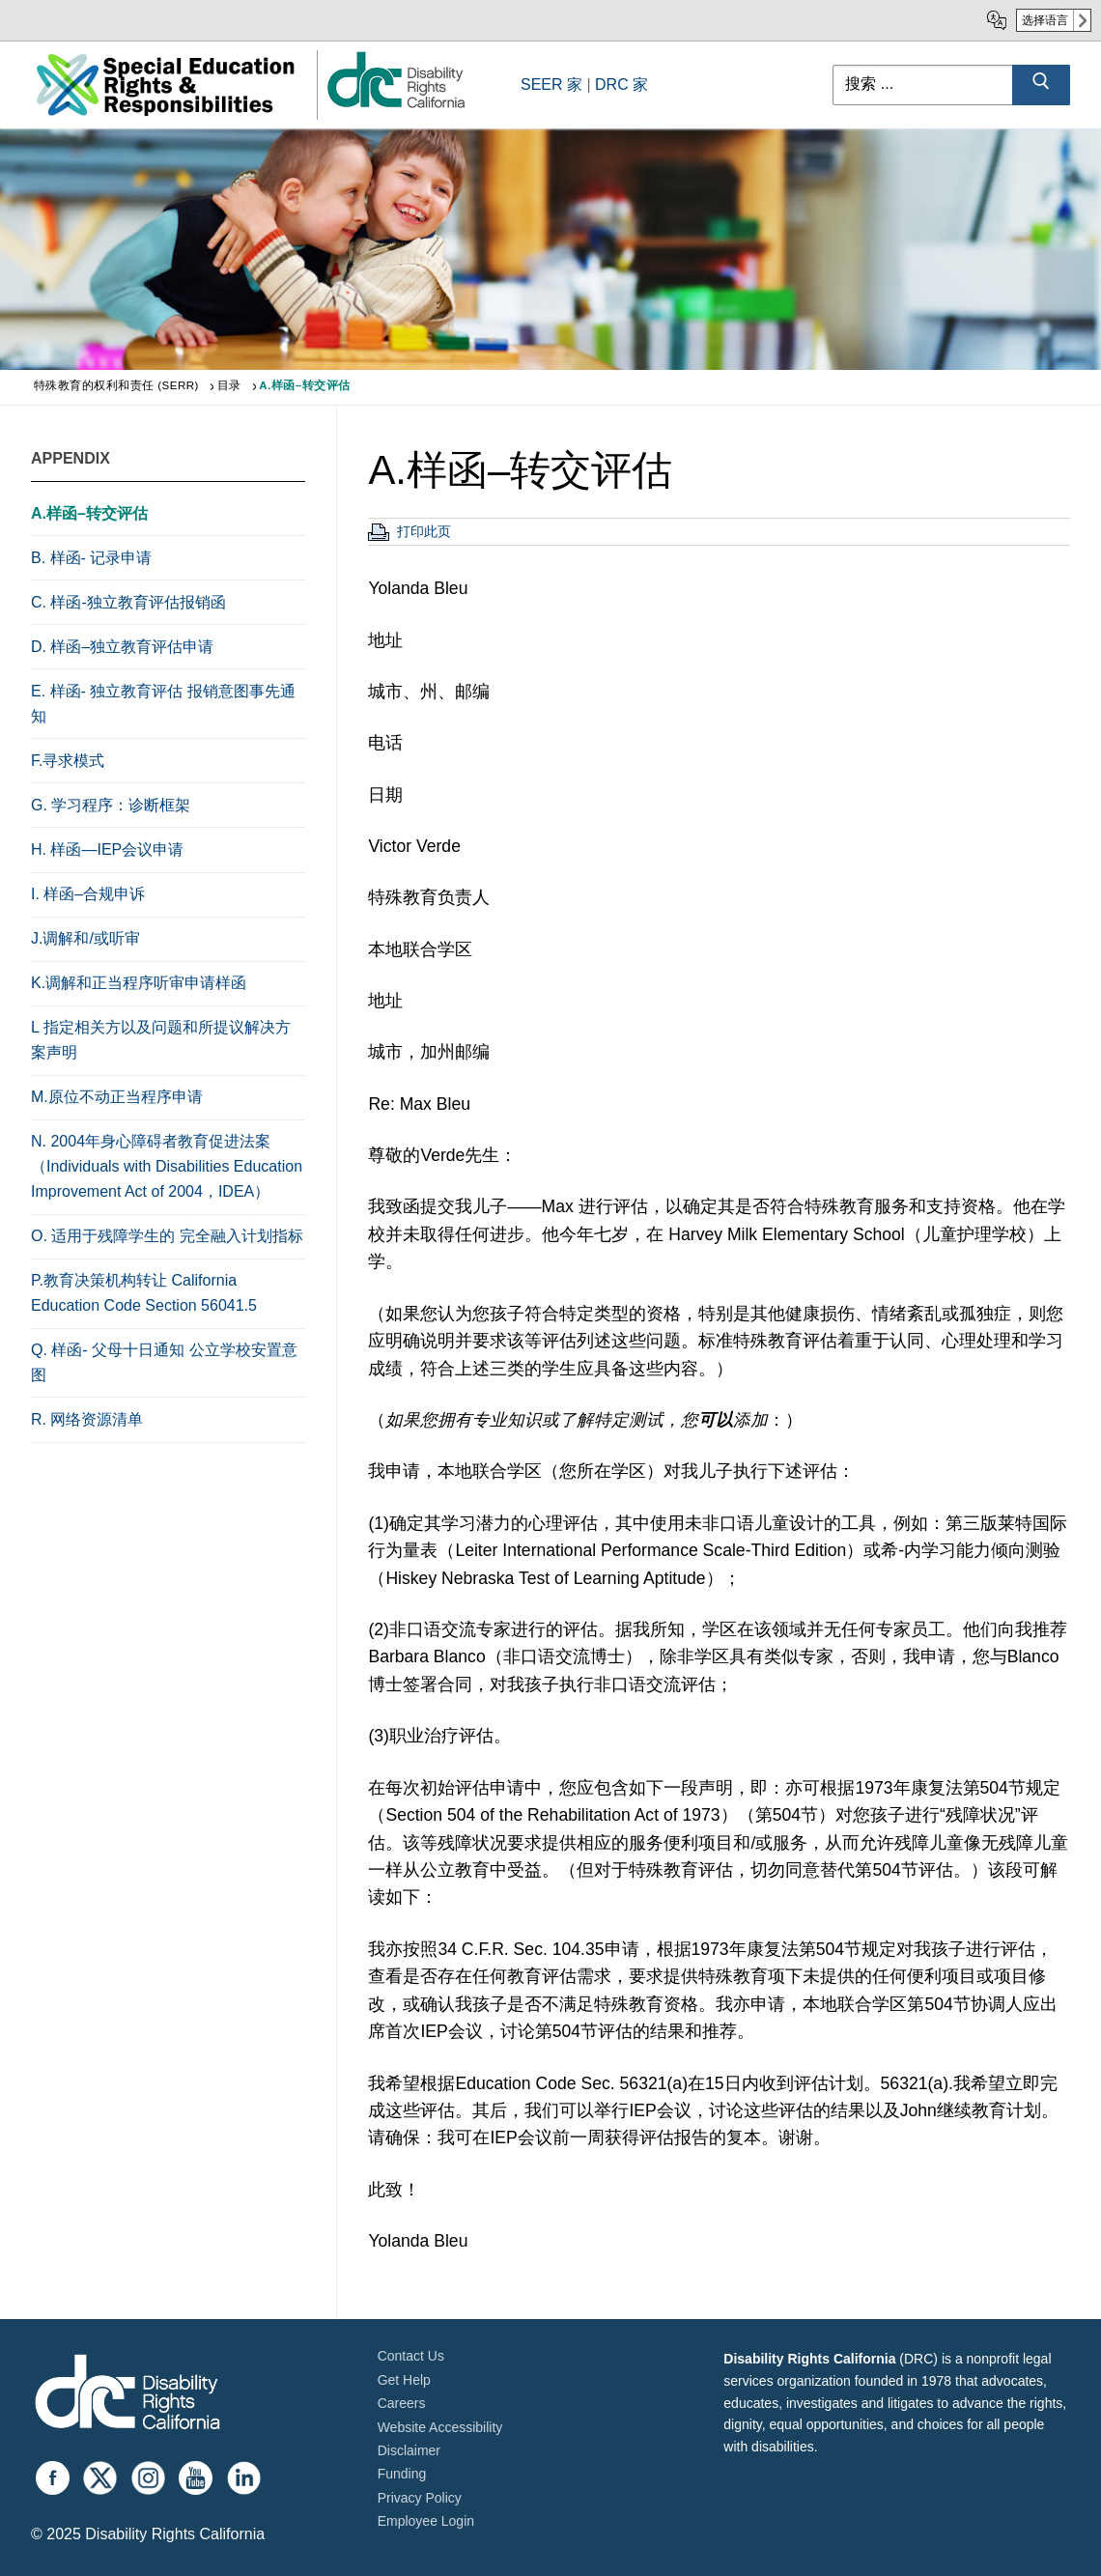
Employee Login (426, 2521)
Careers (402, 2403)
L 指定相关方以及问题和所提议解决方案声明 (161, 1040)
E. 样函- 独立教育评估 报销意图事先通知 (163, 703)
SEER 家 (551, 84)
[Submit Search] (1041, 85)
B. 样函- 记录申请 (91, 558)
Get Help (404, 2380)
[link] (395, 107)
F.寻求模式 (67, 760)
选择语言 (1045, 20)
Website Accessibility (440, 2427)
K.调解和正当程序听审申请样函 (138, 983)
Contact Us (411, 2356)
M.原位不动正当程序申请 (117, 1097)
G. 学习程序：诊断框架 (110, 805)
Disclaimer (409, 2450)
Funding (402, 2473)
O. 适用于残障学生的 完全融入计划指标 (167, 1236)
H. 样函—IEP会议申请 (107, 849)
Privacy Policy (420, 2497)
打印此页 (424, 531)
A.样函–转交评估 (89, 513)
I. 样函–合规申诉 (88, 894)
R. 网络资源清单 (87, 1419)
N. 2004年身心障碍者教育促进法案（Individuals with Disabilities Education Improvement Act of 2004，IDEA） (166, 1166)
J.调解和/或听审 (85, 938)
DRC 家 (621, 84)
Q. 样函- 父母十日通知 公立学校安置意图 (164, 1362)
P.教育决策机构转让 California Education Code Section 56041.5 (144, 1293)
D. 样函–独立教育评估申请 (122, 646)
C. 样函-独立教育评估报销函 (128, 602)
